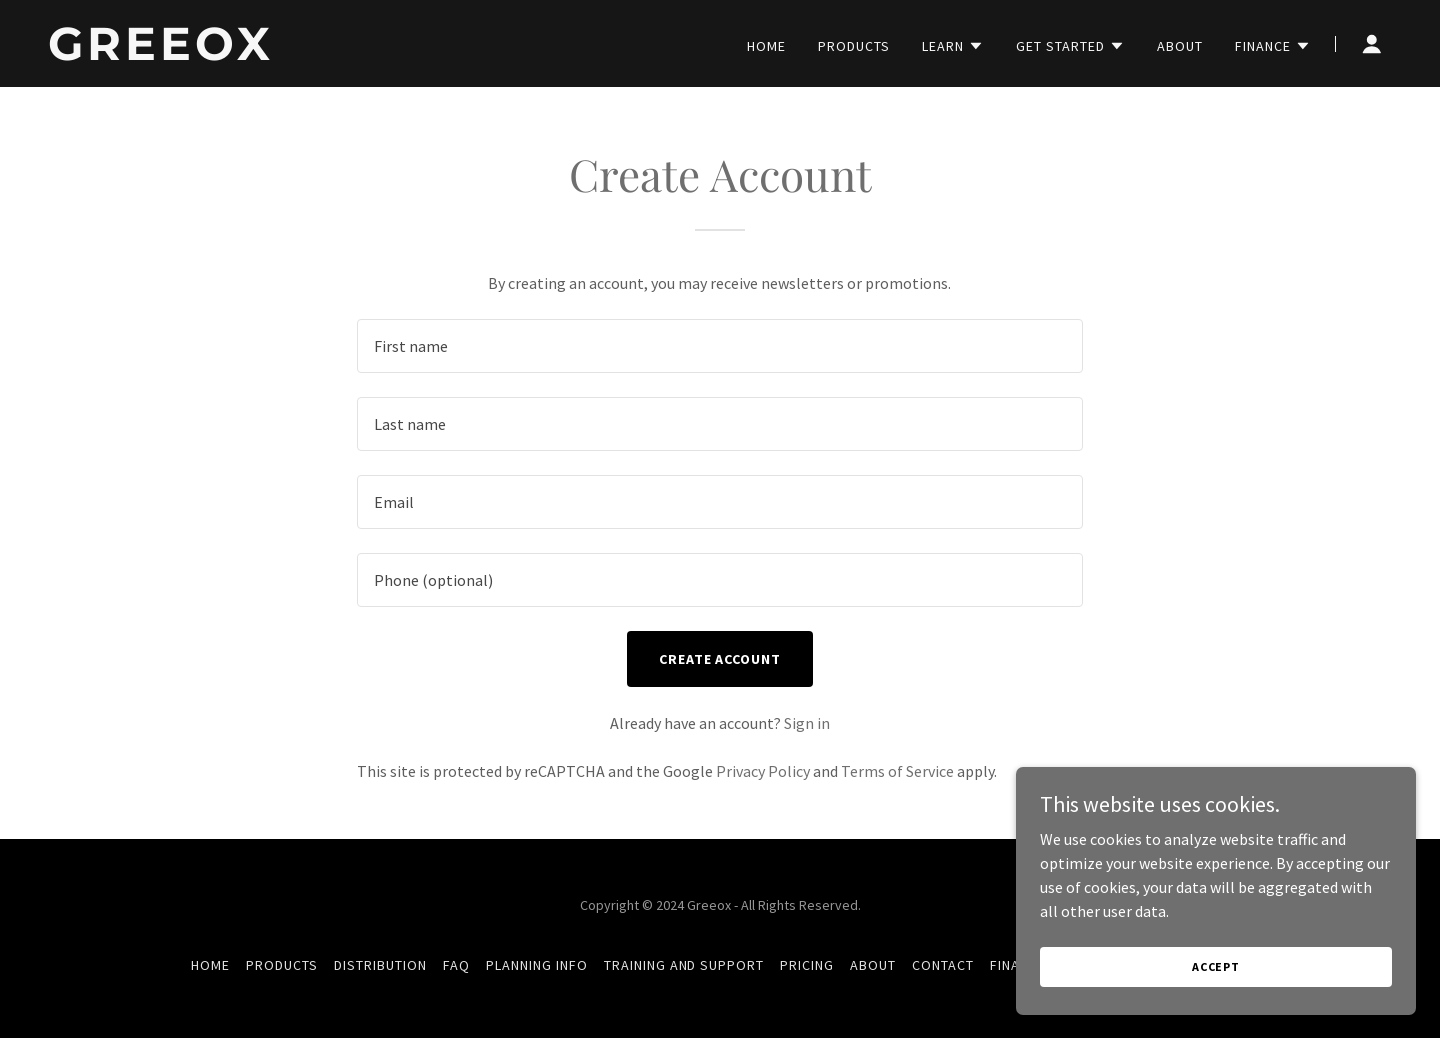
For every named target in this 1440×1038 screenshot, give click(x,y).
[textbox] (719, 346)
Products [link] (854, 46)
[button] (953, 46)
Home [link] (766, 46)
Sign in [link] (807, 723)
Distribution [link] (380, 965)
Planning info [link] (537, 965)
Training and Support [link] (684, 965)
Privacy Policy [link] (763, 771)
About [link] (1180, 46)
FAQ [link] (456, 965)
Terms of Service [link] (897, 771)
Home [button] (210, 965)
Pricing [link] (807, 965)
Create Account (720, 659)
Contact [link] (943, 965)
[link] (283, 54)
